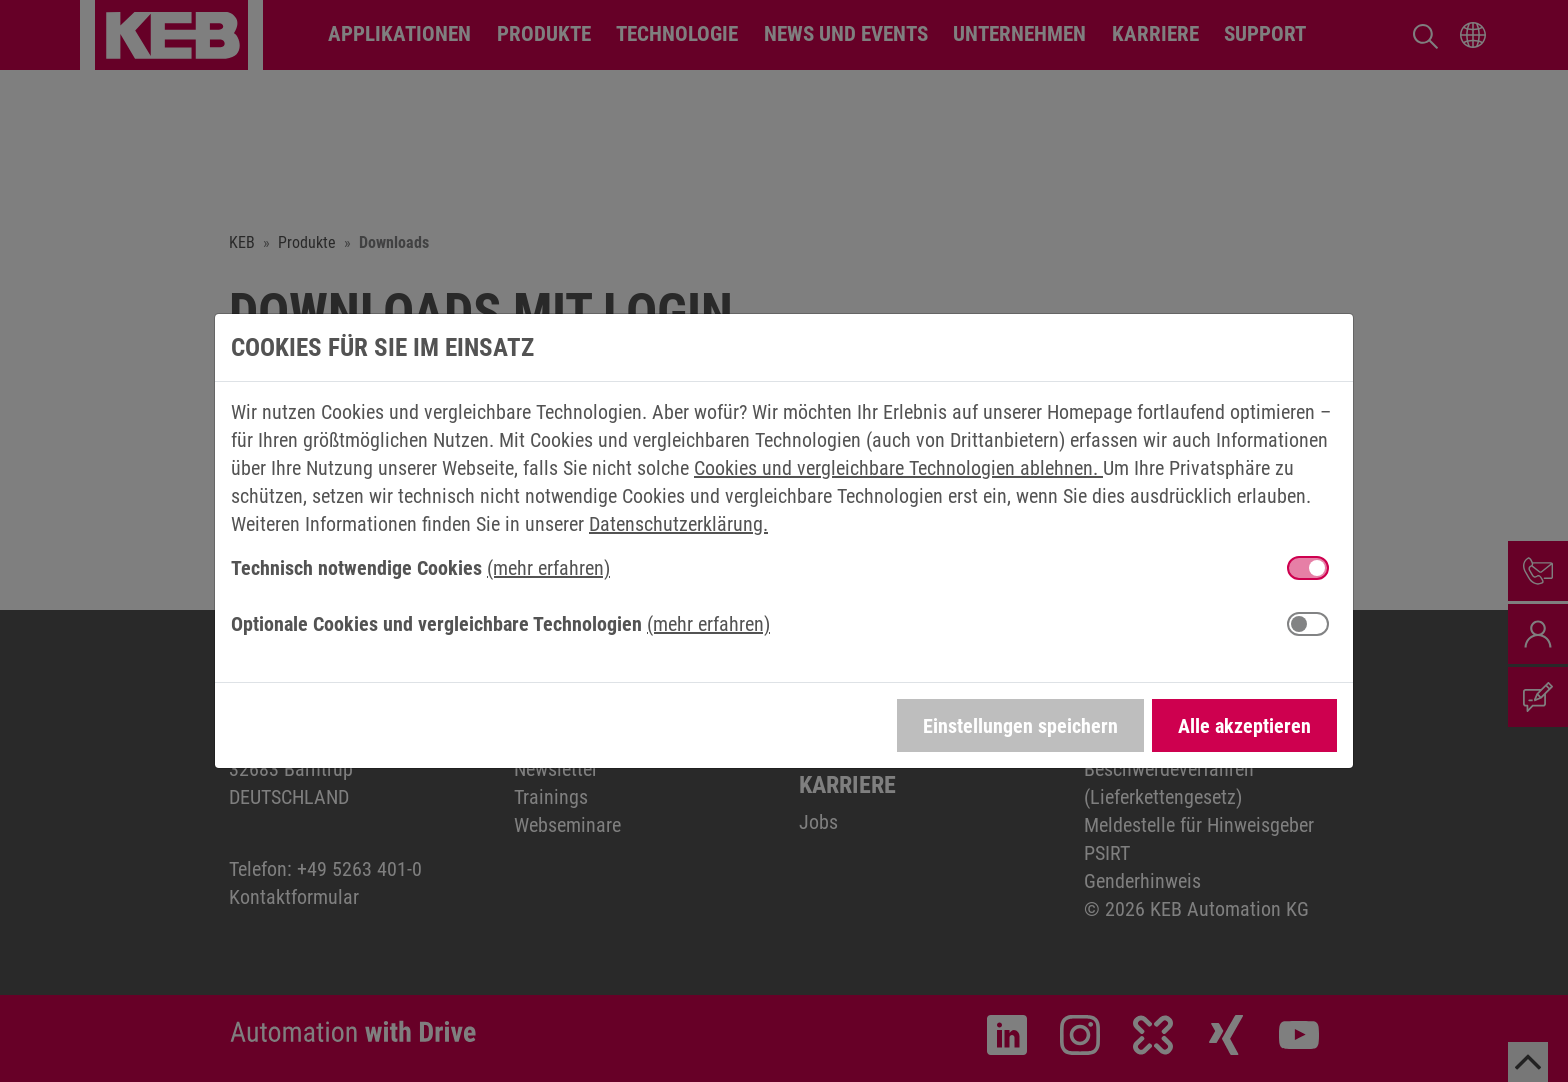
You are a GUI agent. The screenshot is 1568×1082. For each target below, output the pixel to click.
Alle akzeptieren (1244, 726)
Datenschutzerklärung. (678, 524)
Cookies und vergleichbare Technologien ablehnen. (898, 468)
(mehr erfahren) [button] (548, 568)
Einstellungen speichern (1020, 726)
